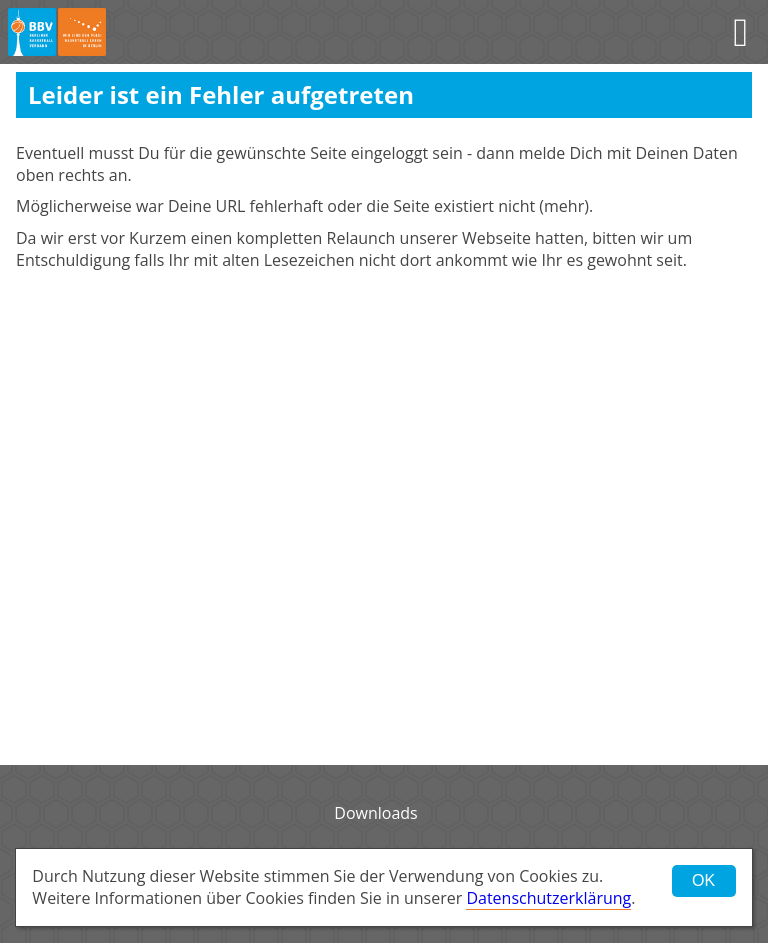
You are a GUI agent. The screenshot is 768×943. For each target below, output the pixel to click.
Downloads (375, 813)
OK (703, 880)
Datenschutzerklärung (548, 898)
